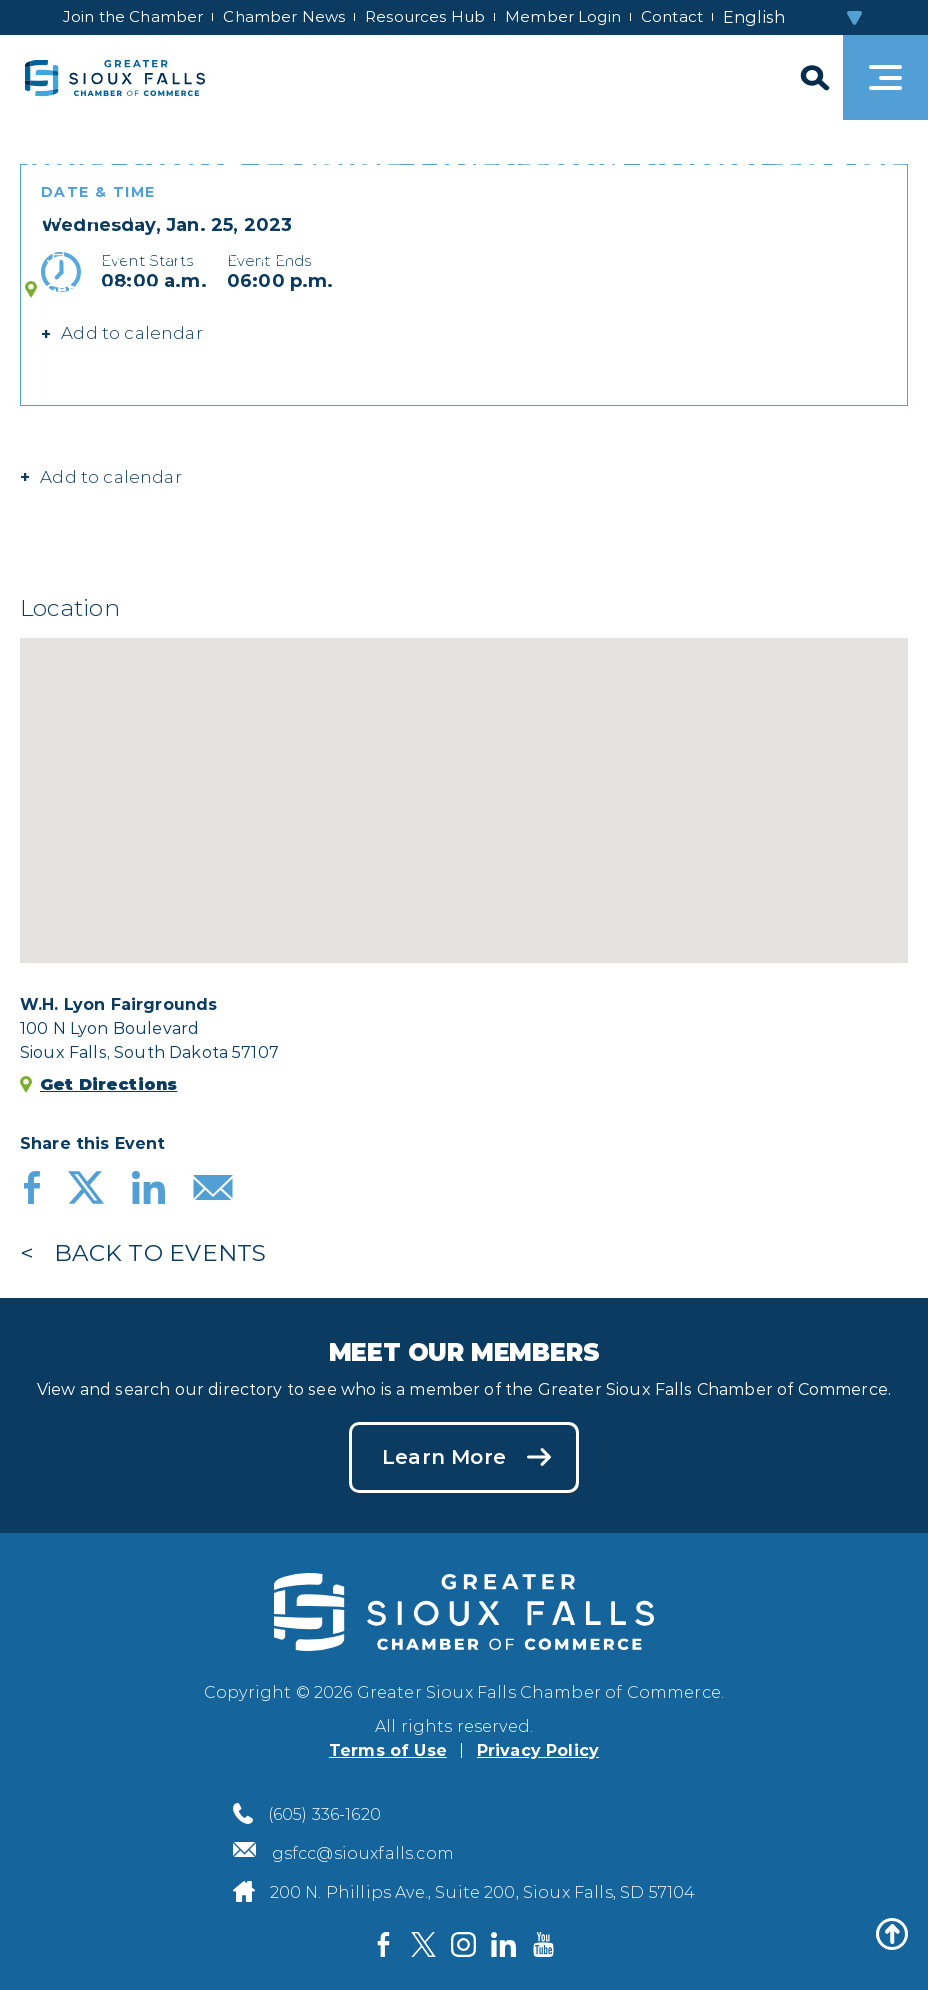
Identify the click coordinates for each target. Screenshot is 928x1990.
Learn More (444, 1457)
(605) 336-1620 (324, 1814)
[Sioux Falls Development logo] (115, 77)
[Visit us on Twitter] (424, 1945)
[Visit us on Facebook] (384, 1945)
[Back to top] (892, 1934)
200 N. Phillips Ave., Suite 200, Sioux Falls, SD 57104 (483, 1892)
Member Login (563, 16)
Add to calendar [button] (132, 333)
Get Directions (105, 289)
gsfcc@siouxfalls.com (363, 1853)
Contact (672, 16)
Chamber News (284, 16)
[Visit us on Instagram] (464, 1945)
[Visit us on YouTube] (544, 1945)
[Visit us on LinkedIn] (504, 1945)
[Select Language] (794, 18)
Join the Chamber (133, 16)
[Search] (813, 77)
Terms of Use (388, 1750)
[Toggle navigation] (885, 77)
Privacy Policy (538, 1750)
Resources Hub (425, 16)
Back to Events (160, 1253)
